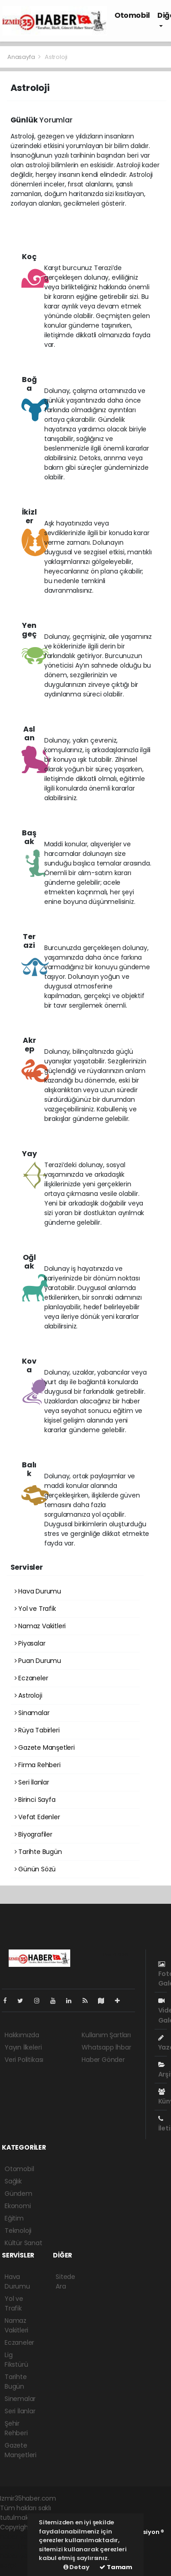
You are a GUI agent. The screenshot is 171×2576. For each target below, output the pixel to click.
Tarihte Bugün (38, 1851)
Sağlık (13, 2181)
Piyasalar (30, 1643)
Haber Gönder (103, 2059)
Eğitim (14, 2218)
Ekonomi (18, 2205)
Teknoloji (18, 2230)
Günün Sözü (35, 1869)
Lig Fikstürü (16, 2359)
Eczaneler (31, 1678)
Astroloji (56, 57)
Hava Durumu (38, 1591)
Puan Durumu (38, 1660)
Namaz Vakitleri (40, 1626)
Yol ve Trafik (35, 1608)
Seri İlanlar (32, 1782)
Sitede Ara (65, 2281)
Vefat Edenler (37, 1817)
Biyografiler (33, 1834)
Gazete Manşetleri (45, 1747)
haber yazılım (20, 2555)
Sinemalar (20, 2398)
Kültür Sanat (23, 2242)
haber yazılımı (21, 2536)
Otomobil (132, 15)
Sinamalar (32, 1712)
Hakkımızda (22, 2035)
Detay (76, 2567)
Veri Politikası (24, 2059)
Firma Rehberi (38, 1764)
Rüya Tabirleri (37, 1730)
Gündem (18, 2193)
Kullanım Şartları (106, 2035)
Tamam (115, 2567)
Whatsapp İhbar (106, 2047)
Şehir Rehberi (16, 2428)
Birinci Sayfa (35, 1799)
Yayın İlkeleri (23, 2047)
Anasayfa (21, 57)
